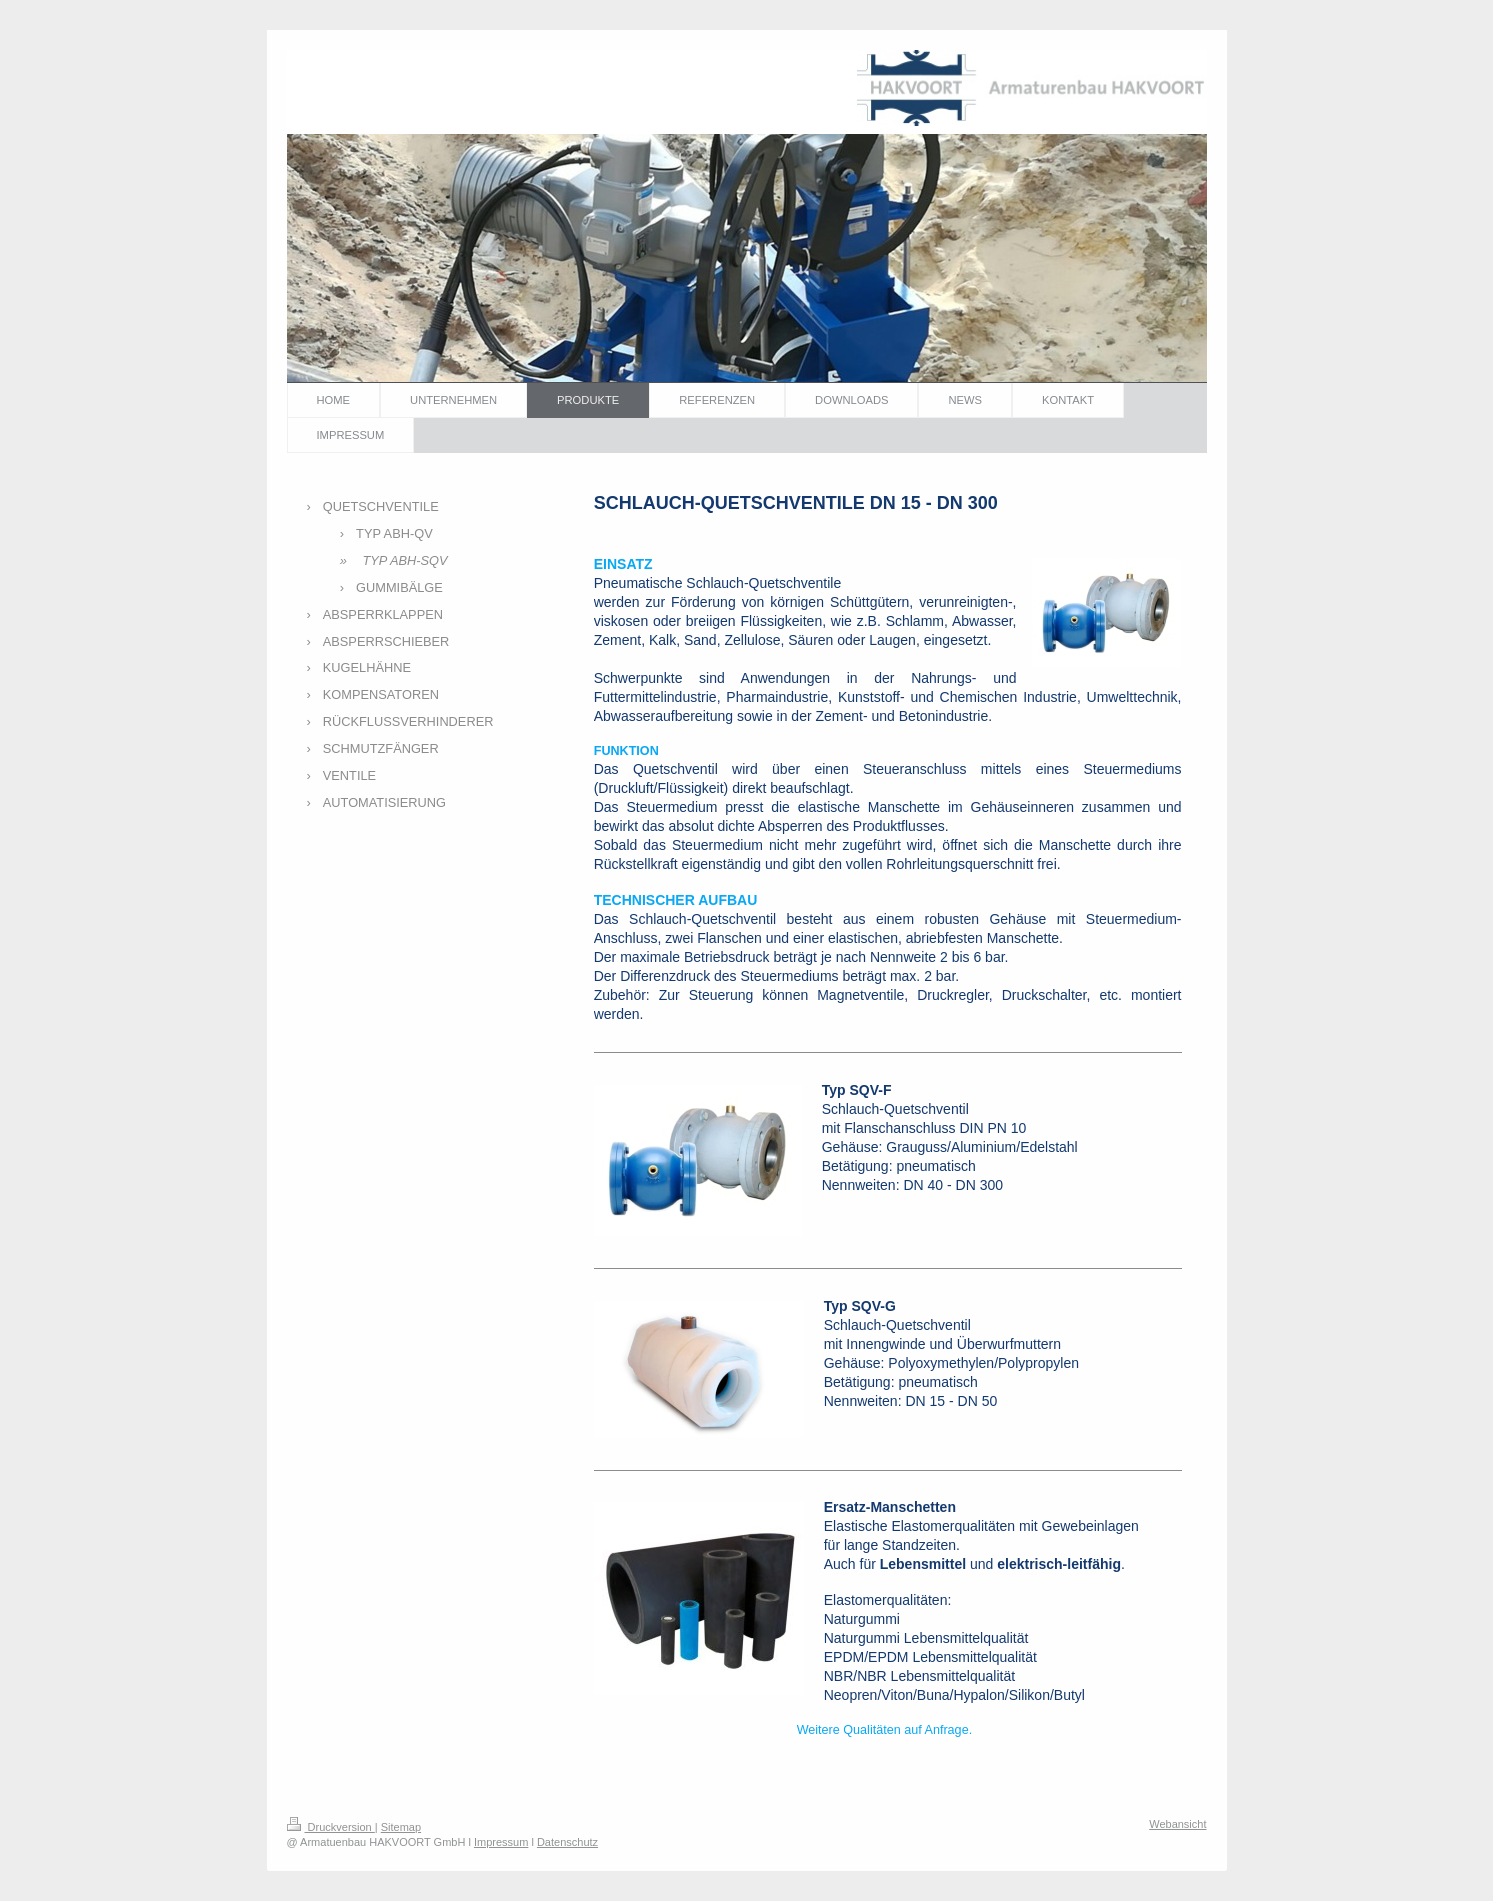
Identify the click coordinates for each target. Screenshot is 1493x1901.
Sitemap (401, 1827)
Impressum (501, 1842)
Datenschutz (567, 1842)
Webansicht (1177, 1824)
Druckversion (331, 1827)
